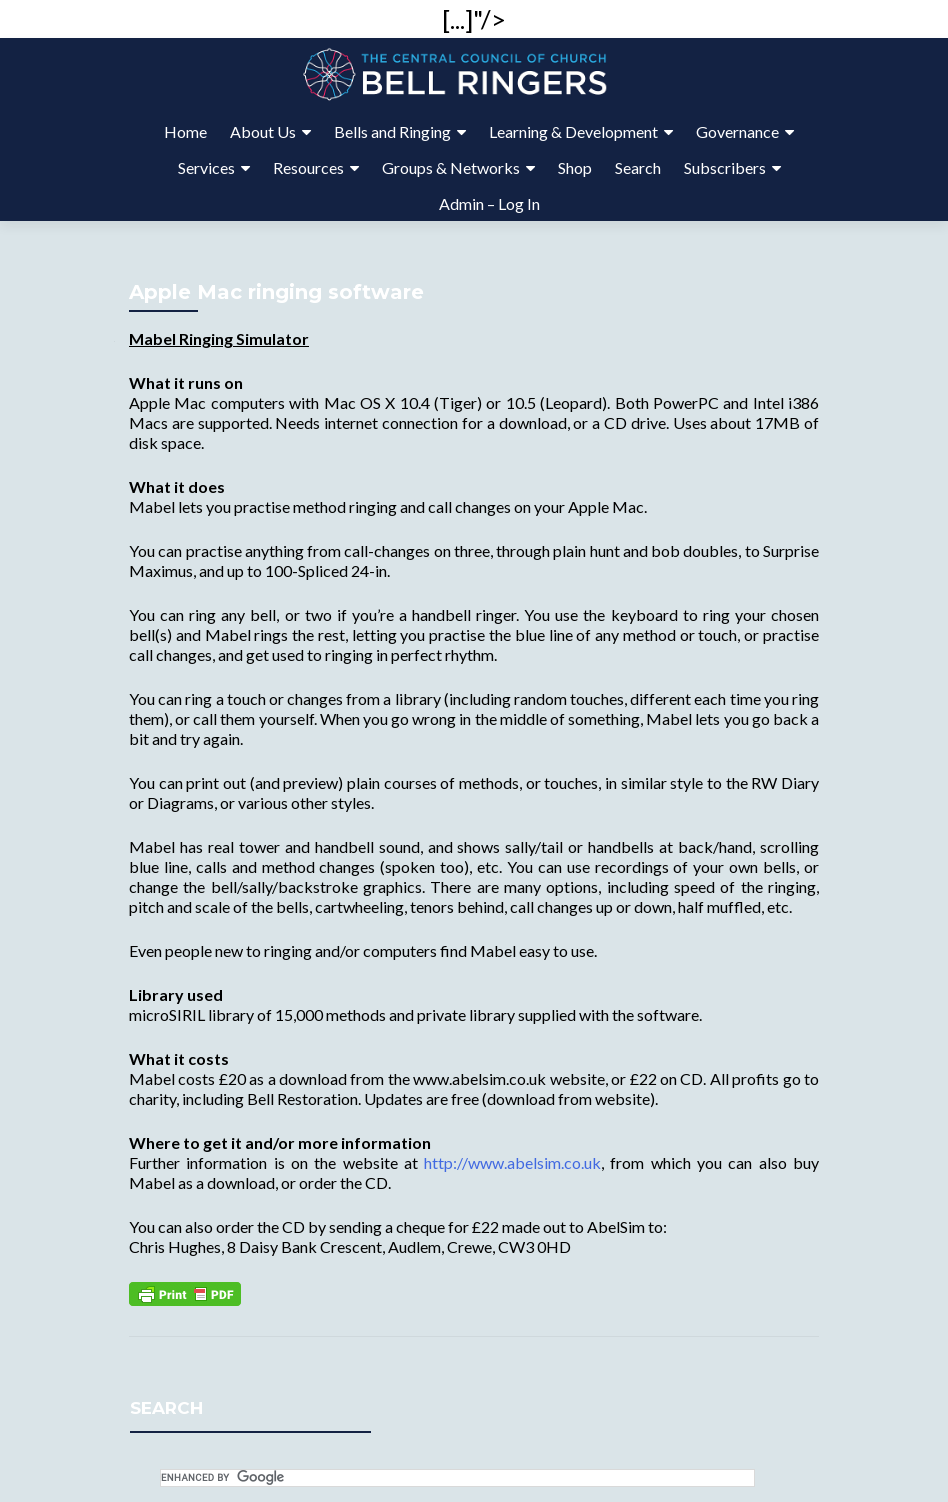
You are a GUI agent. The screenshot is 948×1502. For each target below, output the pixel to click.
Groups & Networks (451, 167)
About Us (263, 131)
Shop (575, 167)
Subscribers (725, 167)
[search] (457, 1478)
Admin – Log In (489, 203)
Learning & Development (573, 131)
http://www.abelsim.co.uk (512, 1162)
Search (638, 167)
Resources (308, 167)
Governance (737, 131)
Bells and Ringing (392, 131)
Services (206, 167)
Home (185, 131)
